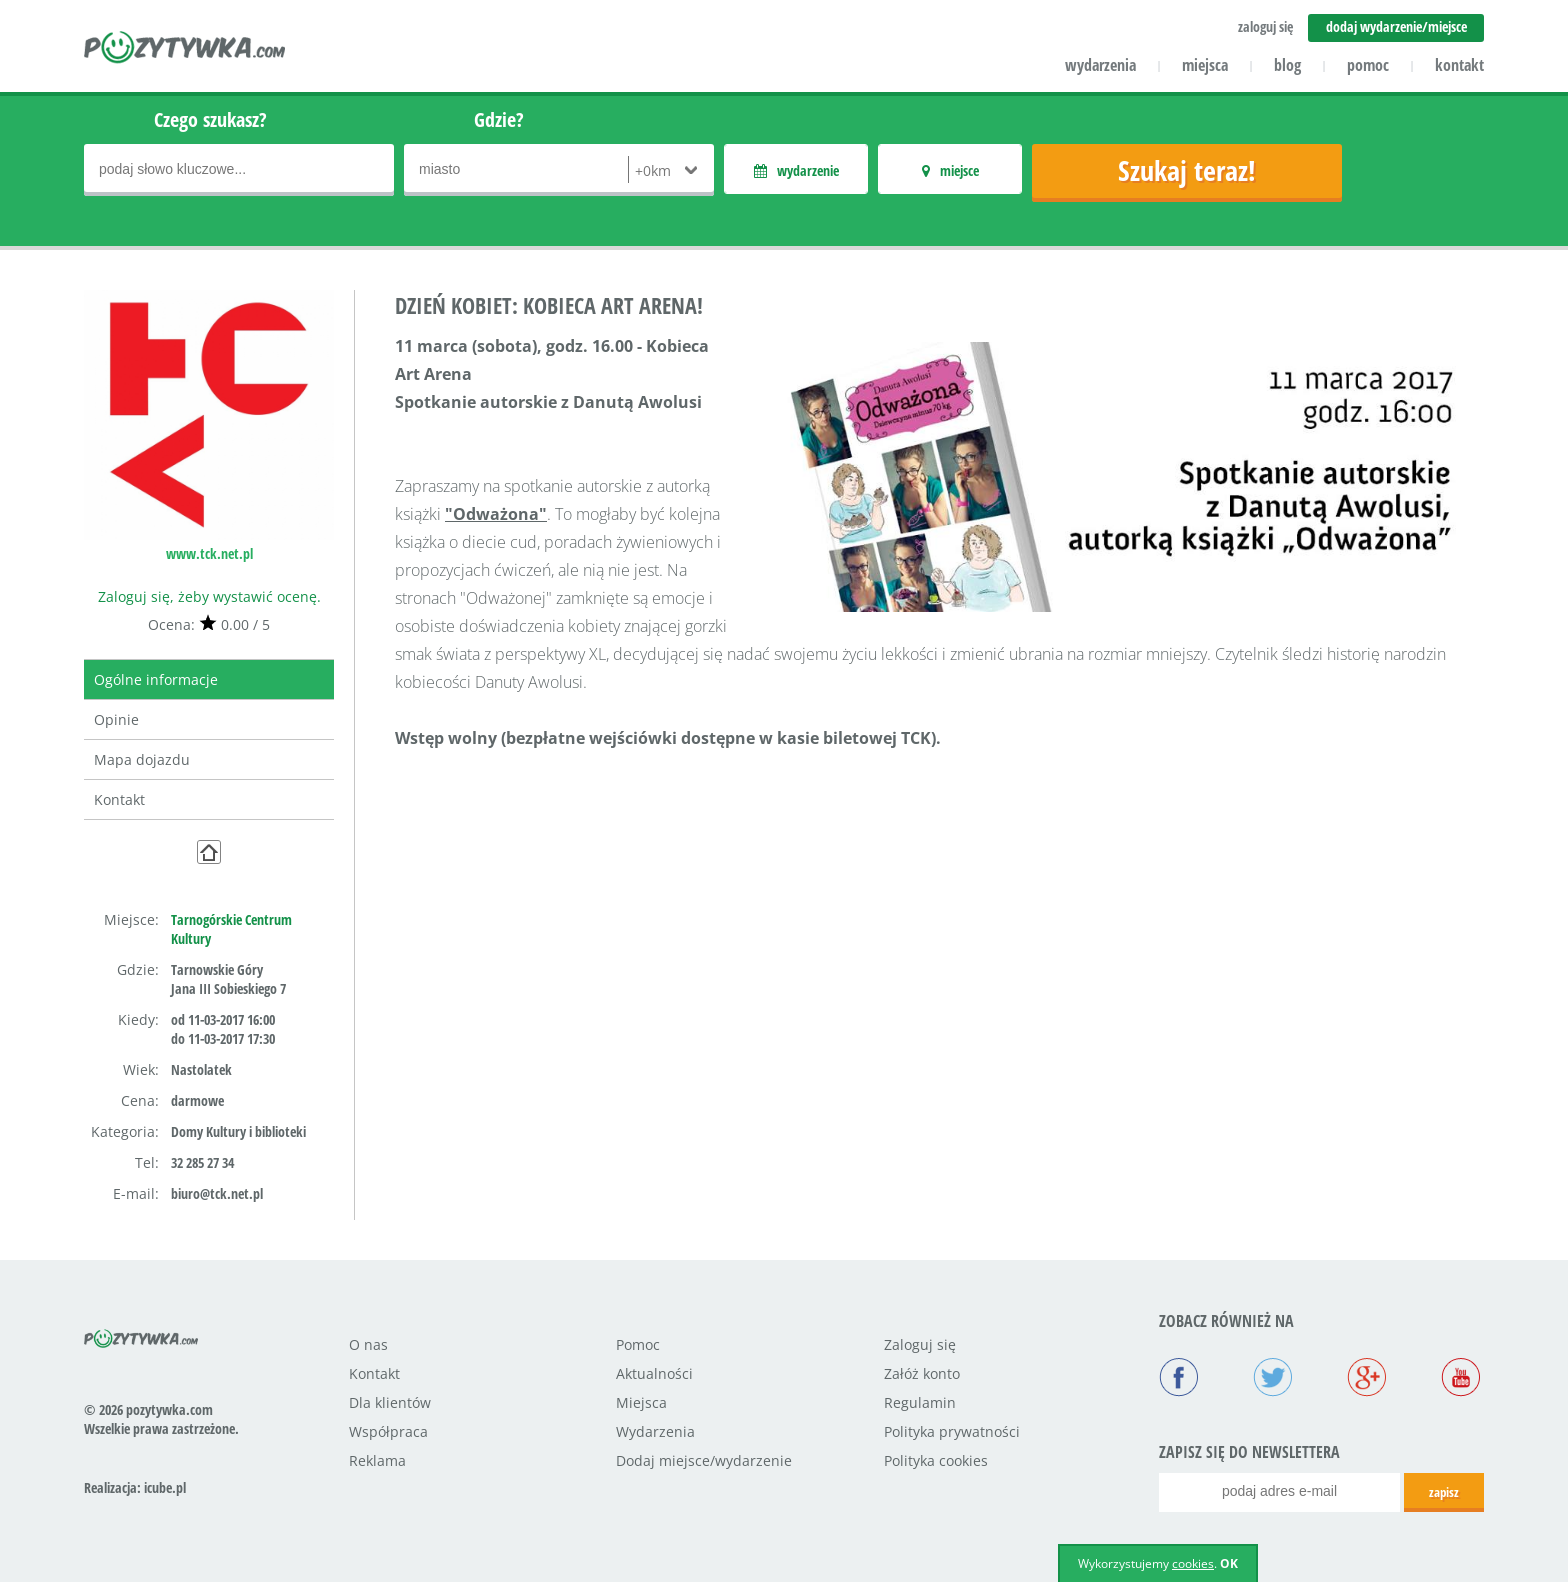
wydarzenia (1100, 65)
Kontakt (119, 799)
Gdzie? (499, 119)
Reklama (377, 1460)
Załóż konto (922, 1373)
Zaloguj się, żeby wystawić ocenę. (209, 596)
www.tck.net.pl (209, 553)
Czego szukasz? (210, 119)
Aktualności (654, 1373)
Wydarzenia (655, 1431)
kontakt (1459, 65)
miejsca (1205, 65)
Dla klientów (390, 1402)
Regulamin (920, 1402)
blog (1287, 65)
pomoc (1368, 65)
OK (1229, 1563)
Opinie (116, 719)
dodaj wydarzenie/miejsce (1396, 26)
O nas (368, 1344)
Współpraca (388, 1431)
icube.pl (165, 1487)
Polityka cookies (936, 1460)
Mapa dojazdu (142, 759)
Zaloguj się (920, 1344)
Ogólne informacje (156, 679)
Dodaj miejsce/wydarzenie (704, 1460)
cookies (1193, 1563)
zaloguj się (1265, 26)
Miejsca (641, 1402)
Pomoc (638, 1344)
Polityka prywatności (952, 1431)
